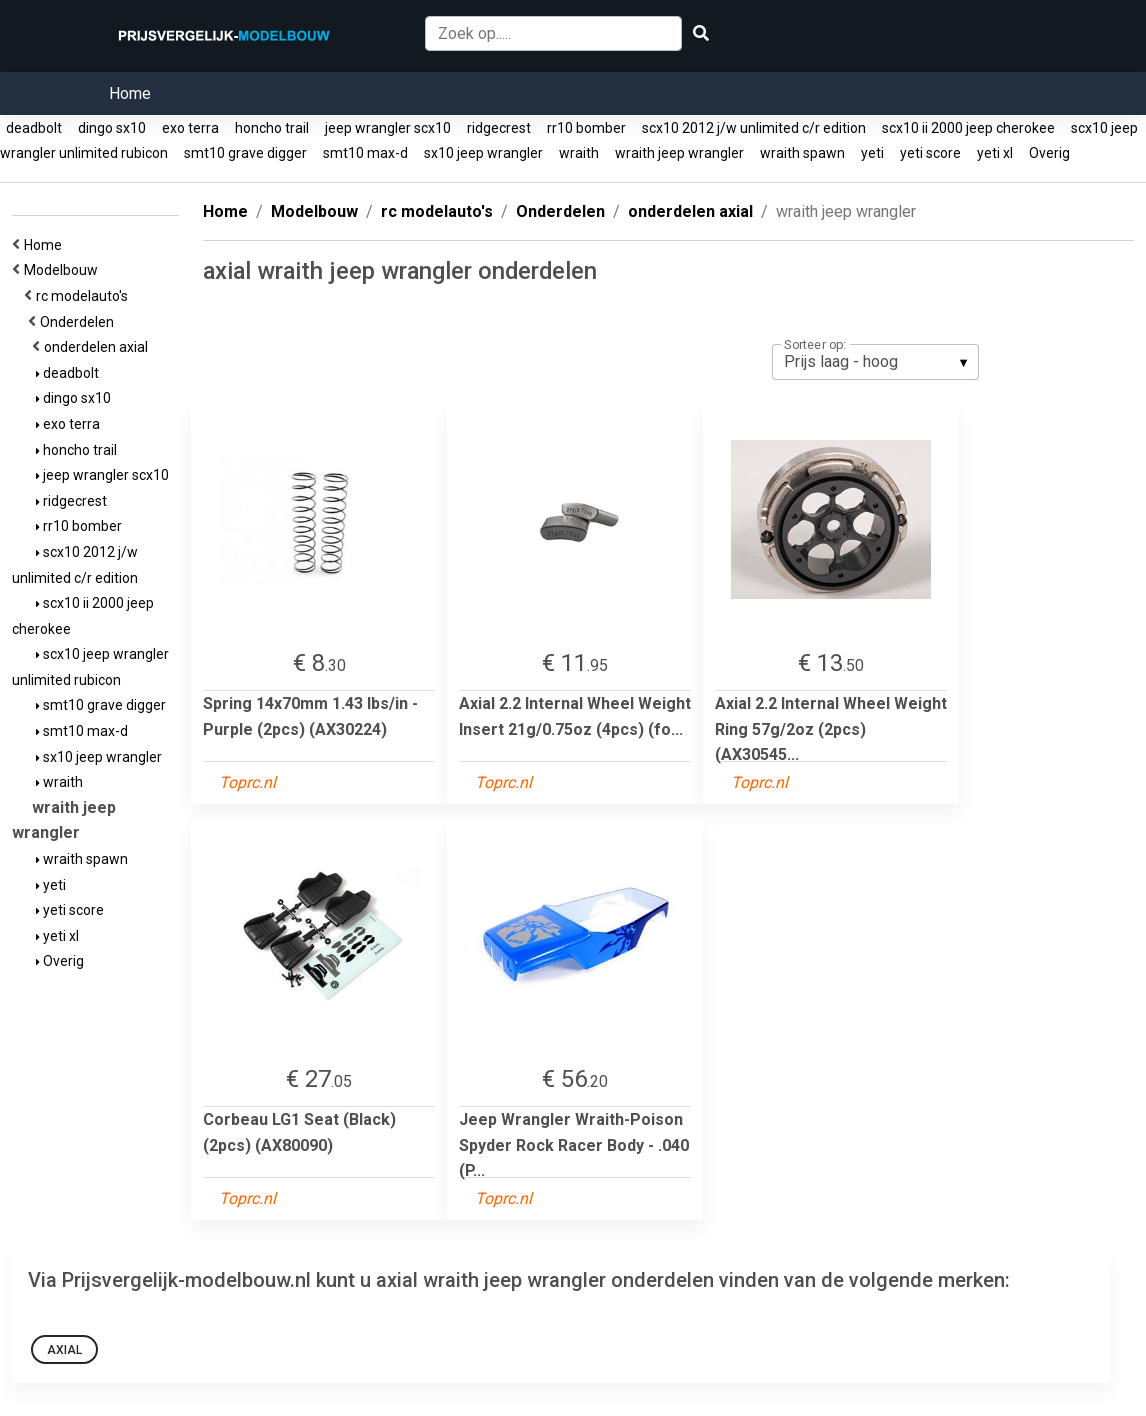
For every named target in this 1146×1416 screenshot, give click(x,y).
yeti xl (995, 153)
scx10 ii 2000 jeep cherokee (968, 128)
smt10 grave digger (245, 153)
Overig (1049, 153)
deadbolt (34, 128)
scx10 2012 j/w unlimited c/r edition (754, 128)
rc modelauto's (85, 296)
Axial (64, 1350)
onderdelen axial (99, 347)
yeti (872, 153)
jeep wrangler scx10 (388, 128)
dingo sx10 (112, 128)
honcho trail (272, 128)
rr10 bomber (586, 128)
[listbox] (875, 362)
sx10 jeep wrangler (483, 153)
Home (130, 93)
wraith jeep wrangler (679, 153)
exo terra (190, 128)
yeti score (930, 153)
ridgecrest (499, 128)
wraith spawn (802, 153)
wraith (579, 153)
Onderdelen (80, 322)
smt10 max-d (365, 153)
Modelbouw (64, 270)
